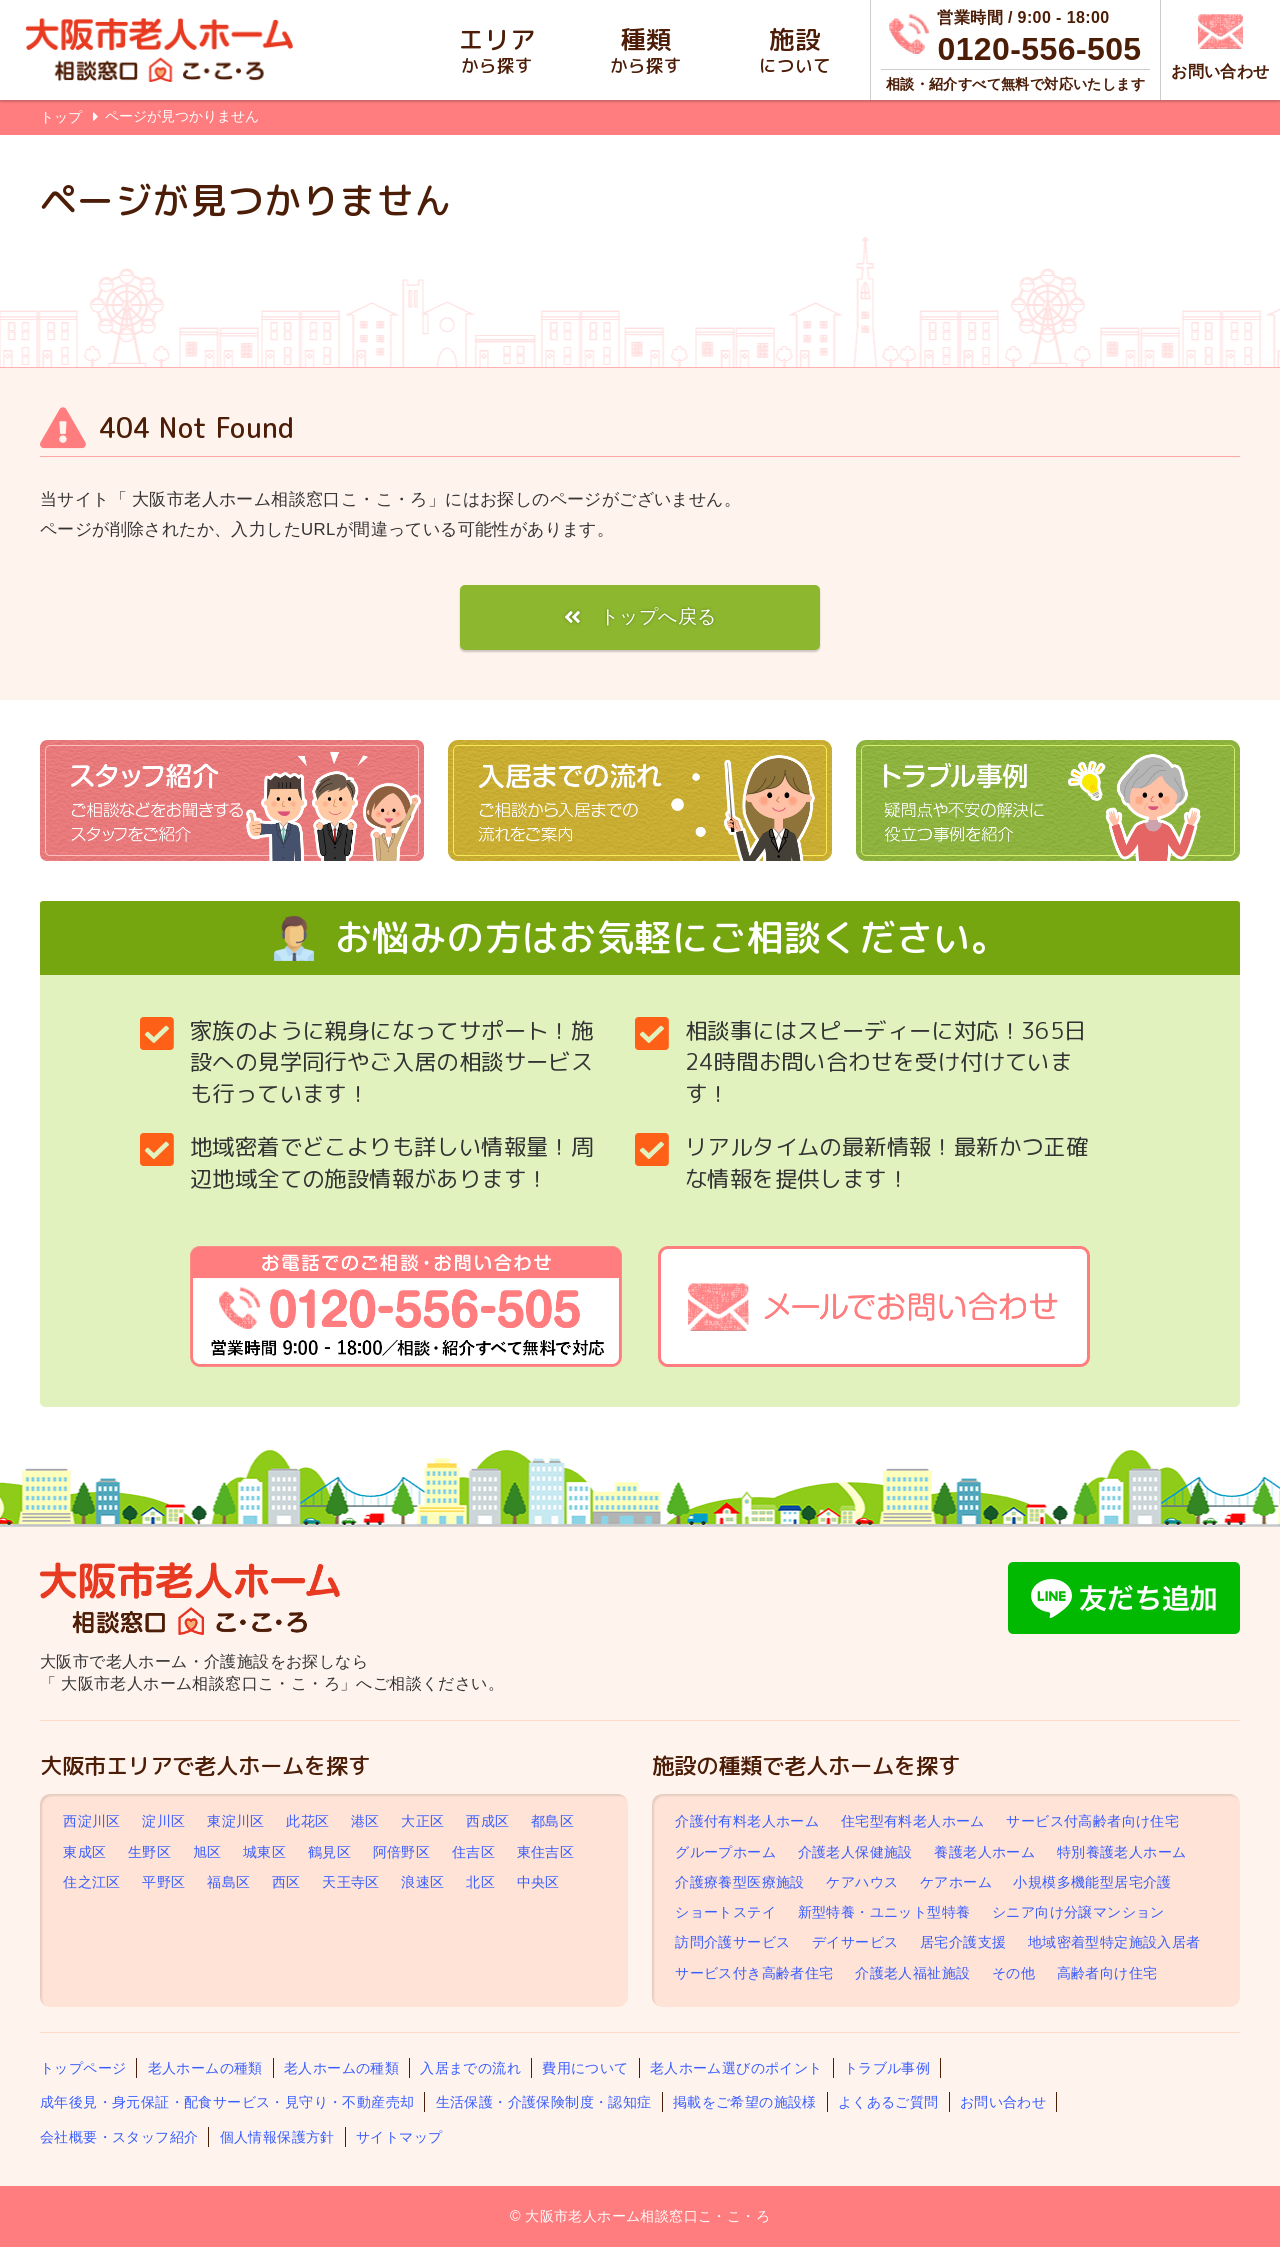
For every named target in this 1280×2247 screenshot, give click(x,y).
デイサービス (855, 1942)
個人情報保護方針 (277, 2137)
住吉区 (473, 1852)
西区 (286, 1882)
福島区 (228, 1882)
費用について (585, 2068)
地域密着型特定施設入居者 (1114, 1942)
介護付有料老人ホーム (747, 1822)
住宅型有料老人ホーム (913, 1822)
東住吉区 (546, 1852)
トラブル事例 (887, 2068)
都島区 (552, 1822)
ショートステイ (725, 1912)
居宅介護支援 (963, 1942)
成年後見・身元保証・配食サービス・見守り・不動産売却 (227, 2102)
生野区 (149, 1852)
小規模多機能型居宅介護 (1092, 1882)
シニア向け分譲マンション (1078, 1912)
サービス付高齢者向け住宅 (1092, 1822)
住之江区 (92, 1882)
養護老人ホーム (984, 1852)
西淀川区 (92, 1822)
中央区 (538, 1882)
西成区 (487, 1822)
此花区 (307, 1822)
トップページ (83, 2068)
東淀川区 (236, 1822)
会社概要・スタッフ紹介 (119, 2137)
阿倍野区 (402, 1852)
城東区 (264, 1852)
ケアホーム (956, 1882)
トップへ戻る (658, 616)
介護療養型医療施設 (740, 1882)
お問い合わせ (1003, 2102)
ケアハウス (862, 1882)
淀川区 (163, 1822)
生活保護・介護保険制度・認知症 (544, 2102)
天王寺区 (351, 1882)
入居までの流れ (470, 2068)
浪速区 (422, 1882)
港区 (365, 1822)
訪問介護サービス (732, 1942)
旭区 (207, 1852)
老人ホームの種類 (205, 2068)
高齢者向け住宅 (1107, 1973)
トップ (61, 117)
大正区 (422, 1822)
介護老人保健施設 (855, 1852)
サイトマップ (399, 2137)
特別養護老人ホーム (1122, 1852)
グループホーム (725, 1852)
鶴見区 (329, 1852)
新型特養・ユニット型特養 (884, 1912)
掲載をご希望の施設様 (745, 2102)
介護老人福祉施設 (912, 1973)
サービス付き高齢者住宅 (754, 1973)
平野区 (163, 1882)
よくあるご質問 (888, 2102)
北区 (480, 1882)
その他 (1013, 1973)
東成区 (84, 1852)
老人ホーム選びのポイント (736, 2068)
